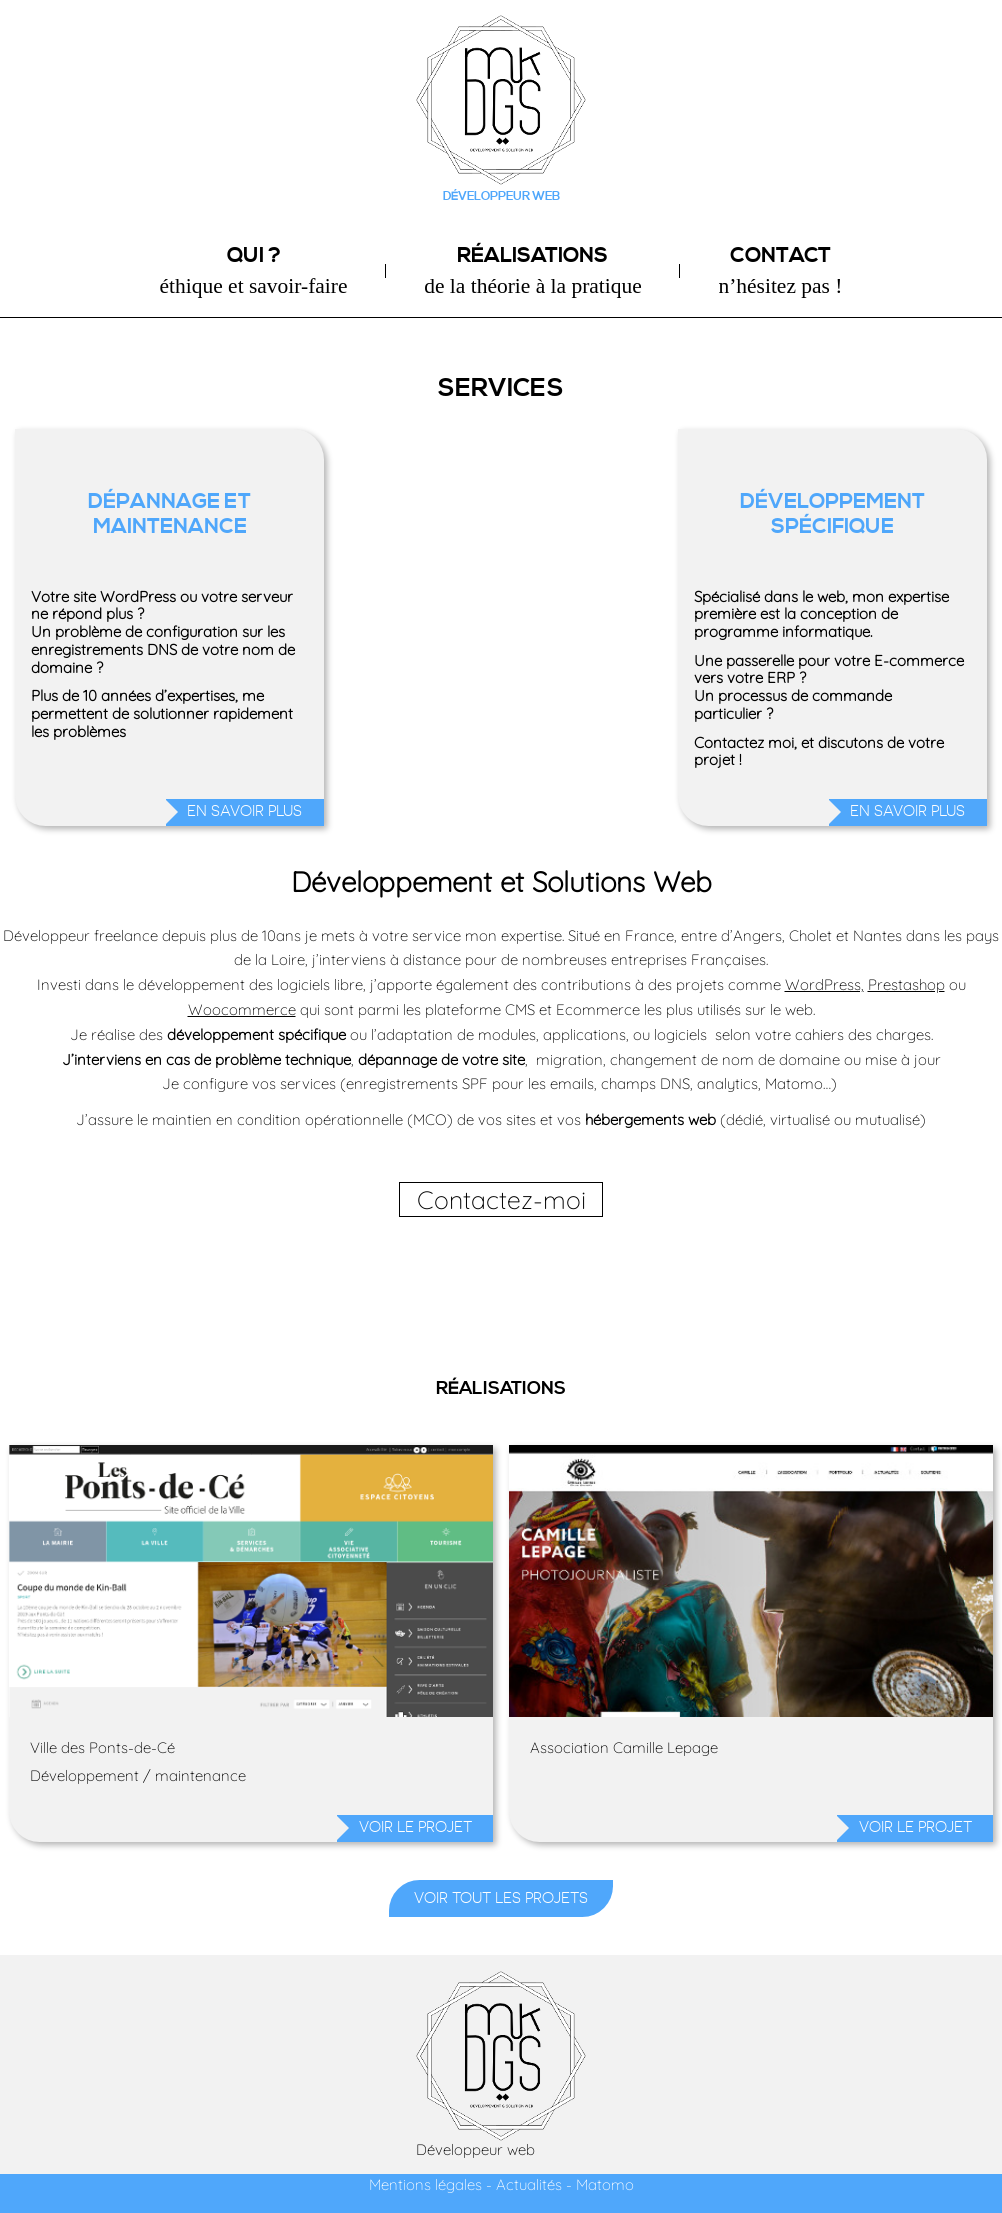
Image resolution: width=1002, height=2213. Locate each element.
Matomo (605, 2184)
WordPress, (824, 984)
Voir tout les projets (501, 1898)
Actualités (529, 2184)
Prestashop (906, 984)
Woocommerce (242, 1009)
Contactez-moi (501, 1199)
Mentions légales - (430, 2184)
